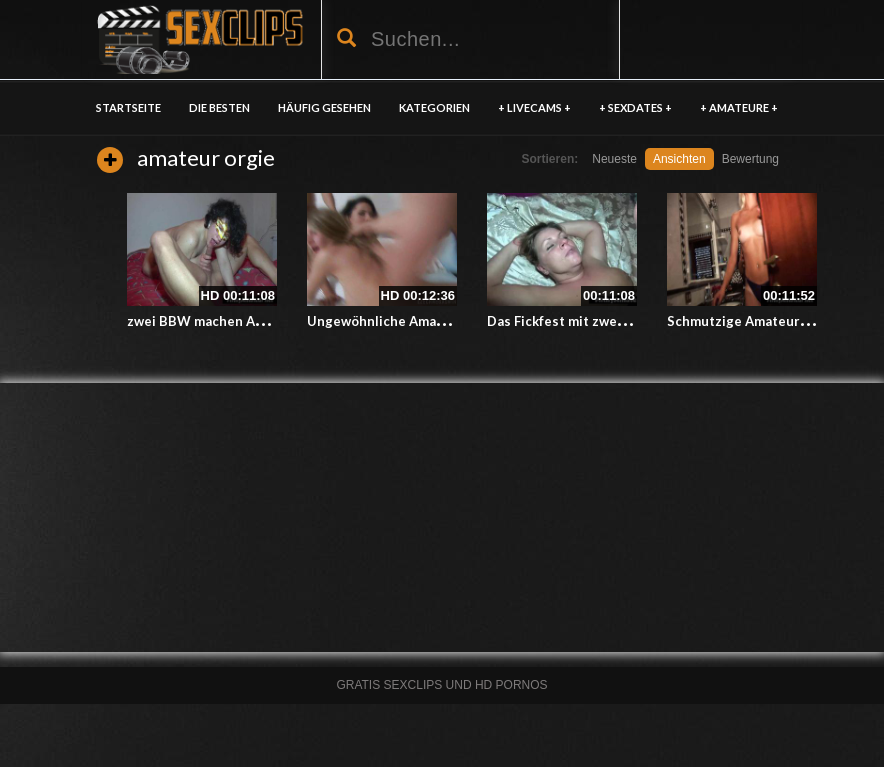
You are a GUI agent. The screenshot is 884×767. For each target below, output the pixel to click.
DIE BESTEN (219, 107)
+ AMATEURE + (739, 107)
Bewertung (750, 159)
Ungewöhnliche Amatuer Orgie (405, 321)
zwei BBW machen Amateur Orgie (234, 321)
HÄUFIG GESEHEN (324, 107)
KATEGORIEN (434, 107)
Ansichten (679, 159)
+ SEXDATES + (635, 107)
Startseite (128, 107)
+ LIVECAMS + (534, 107)
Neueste (614, 159)
